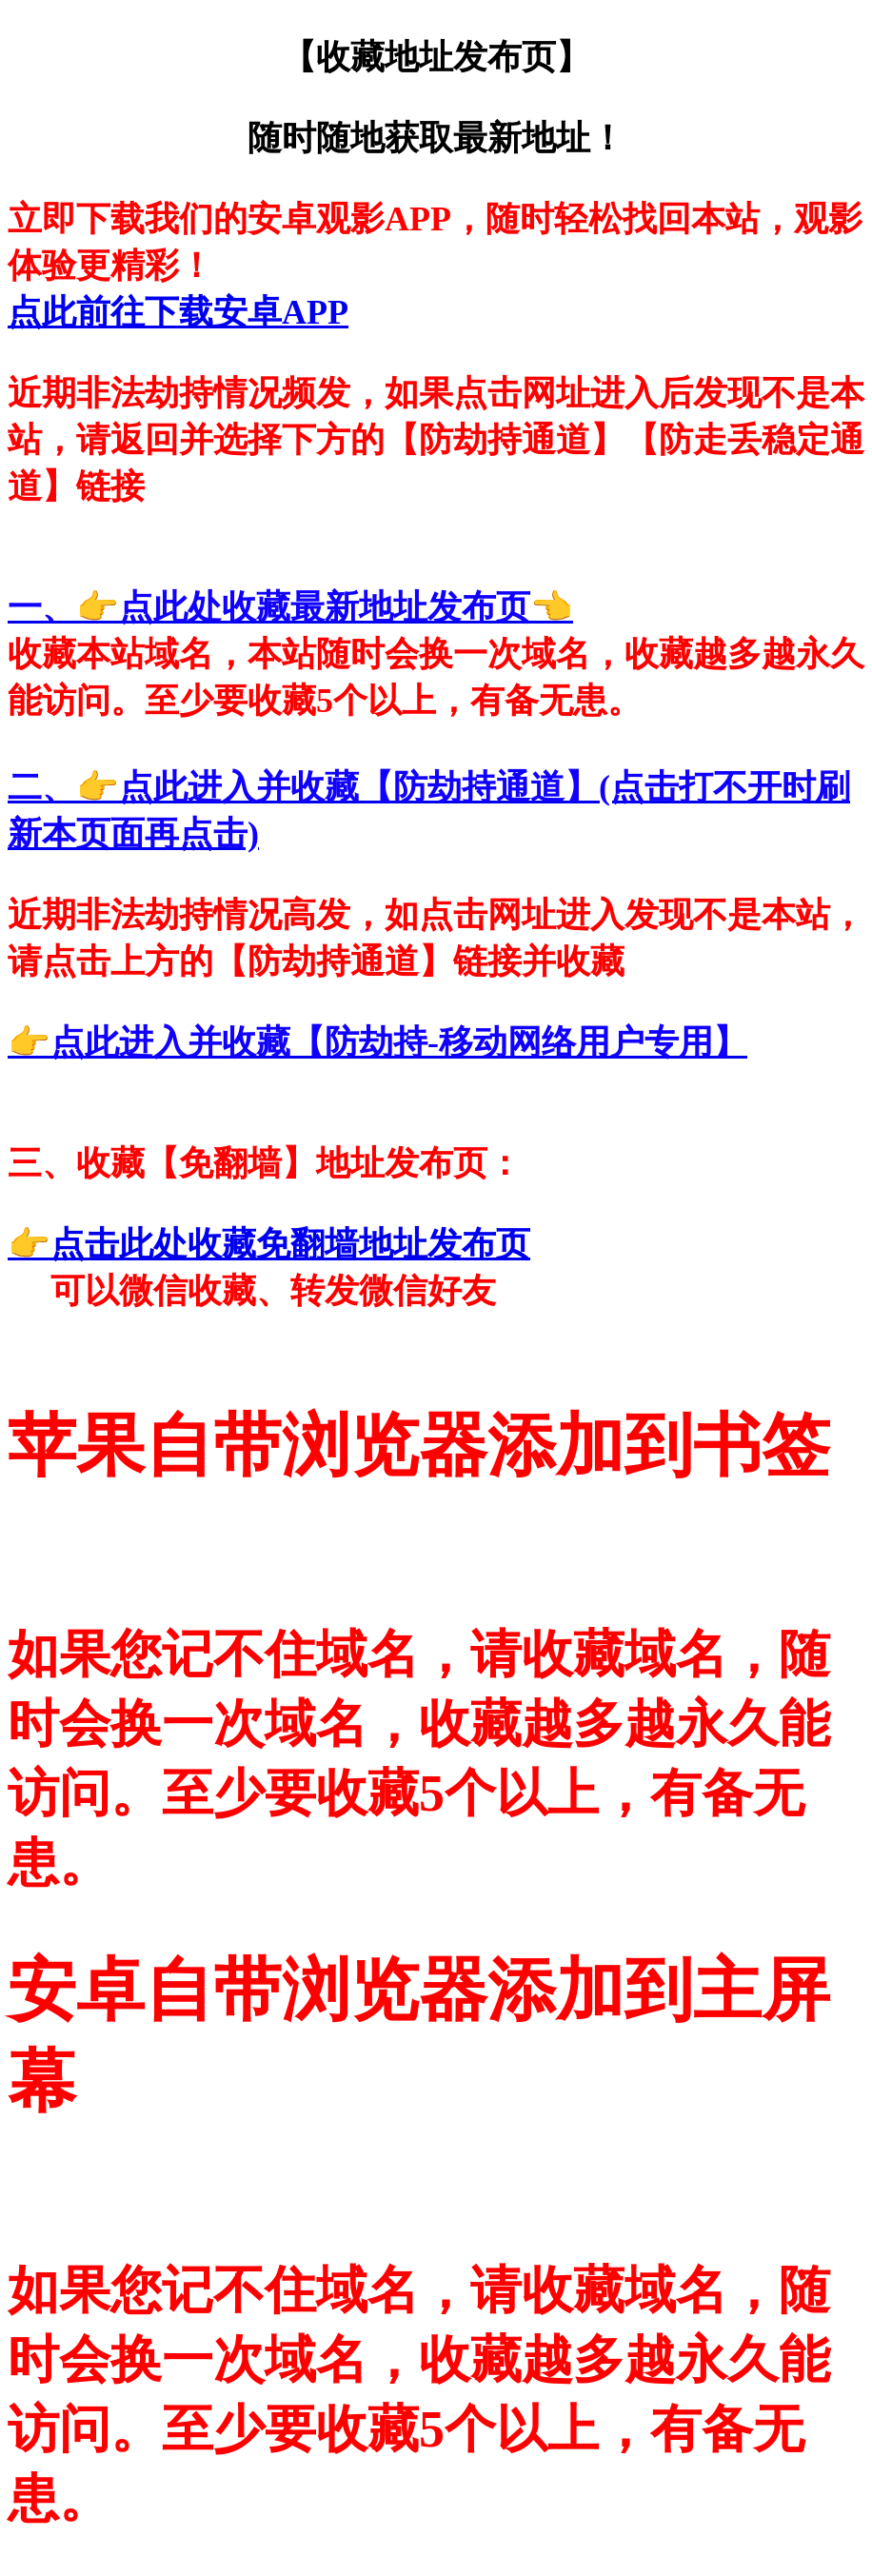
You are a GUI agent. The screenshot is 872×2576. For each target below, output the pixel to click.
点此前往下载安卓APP (178, 312)
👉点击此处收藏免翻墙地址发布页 (269, 1244)
